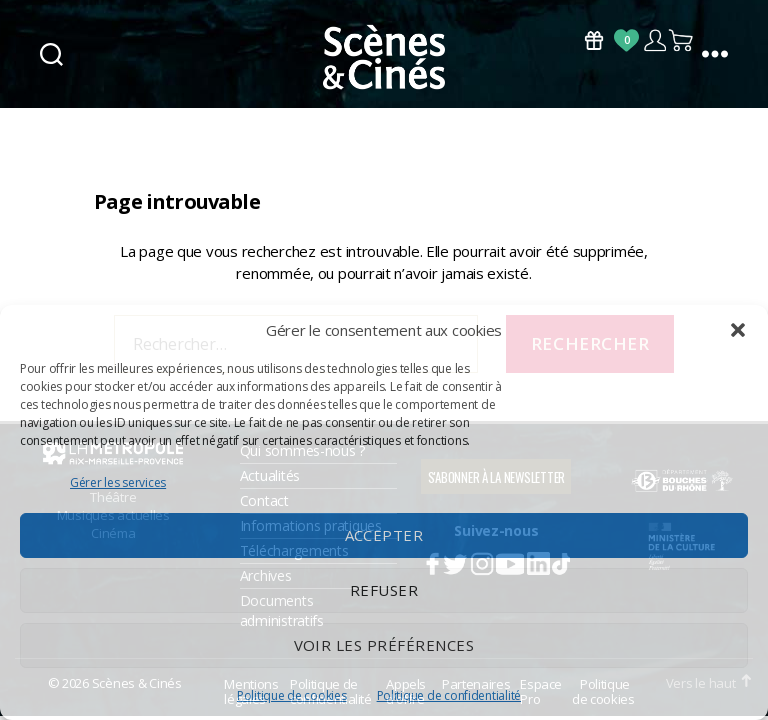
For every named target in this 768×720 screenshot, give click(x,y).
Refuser (384, 590)
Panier (682, 40)
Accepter (384, 535)
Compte (654, 40)
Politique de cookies (292, 695)
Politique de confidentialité (449, 695)
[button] (738, 330)
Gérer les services (118, 482)
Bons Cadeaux (594, 40)
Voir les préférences (384, 645)
